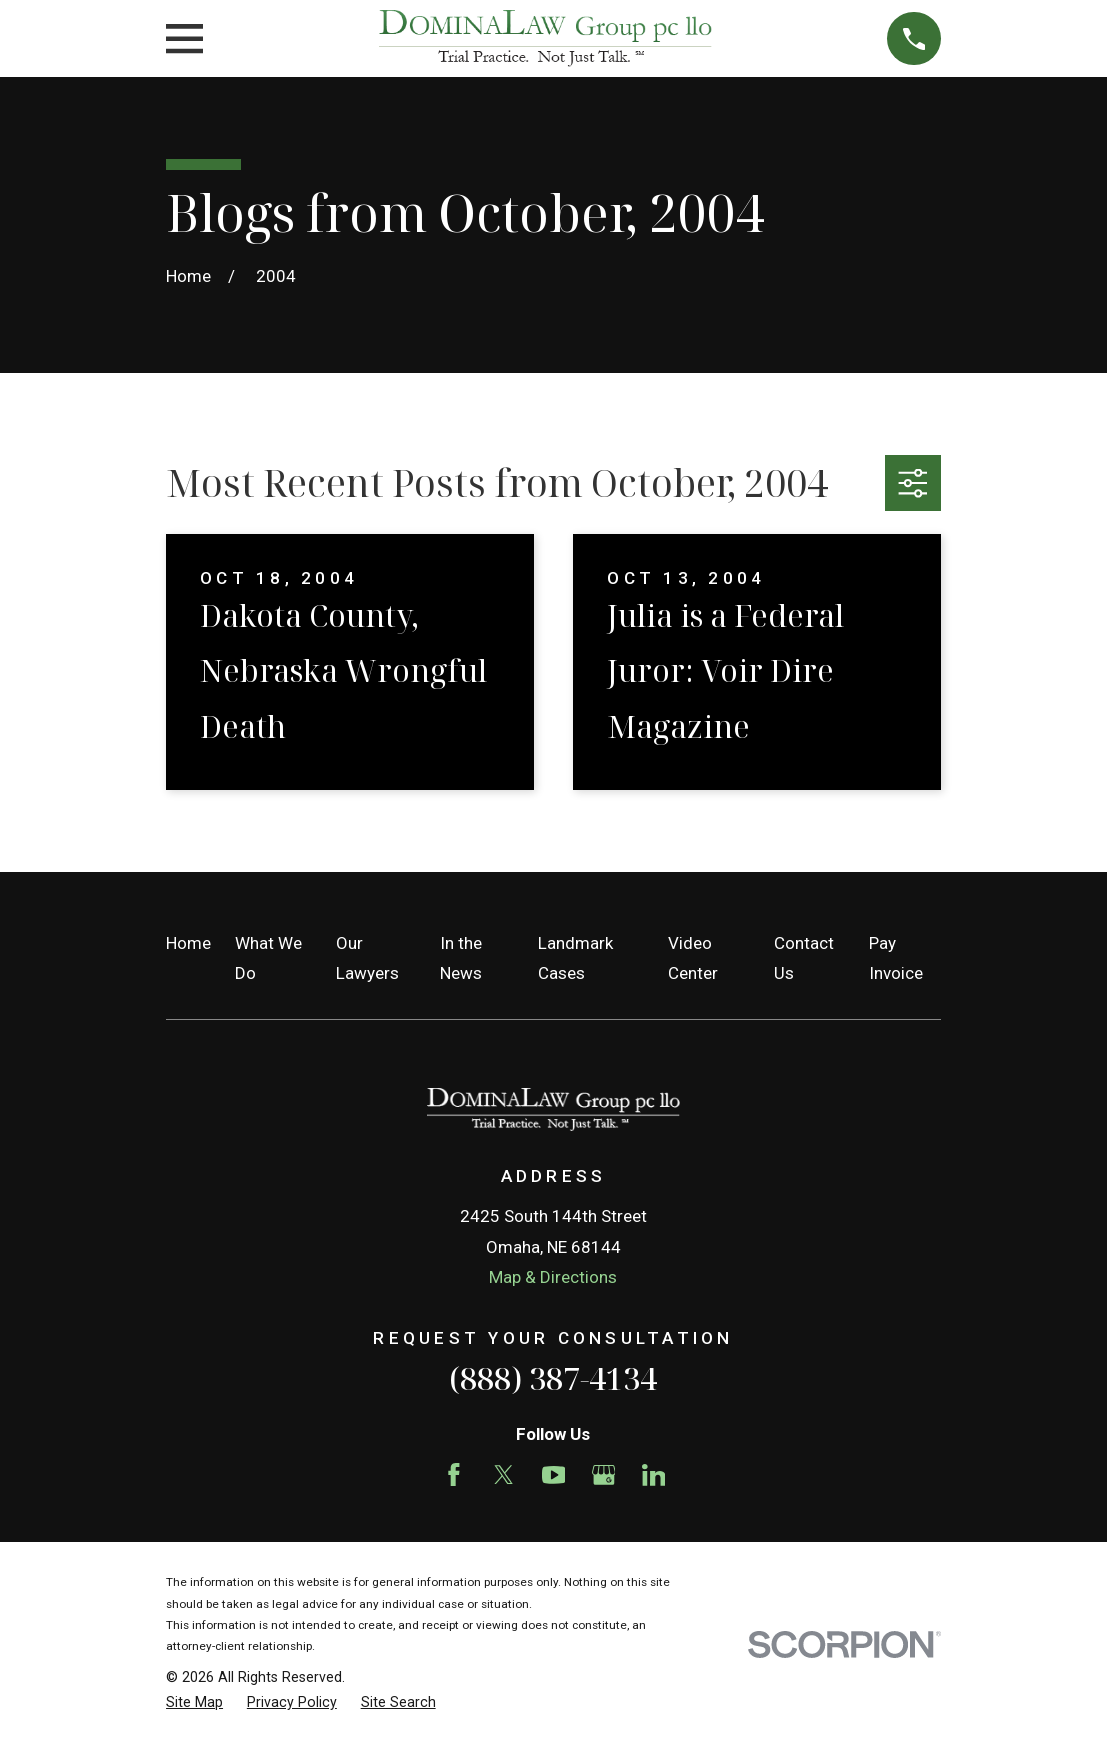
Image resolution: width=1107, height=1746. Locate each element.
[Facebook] (454, 1475)
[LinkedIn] (654, 1475)
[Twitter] (504, 1475)
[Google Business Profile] (604, 1475)
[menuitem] (194, 1703)
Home (188, 943)
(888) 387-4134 (553, 1378)
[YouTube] (554, 1475)
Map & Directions (553, 1277)
